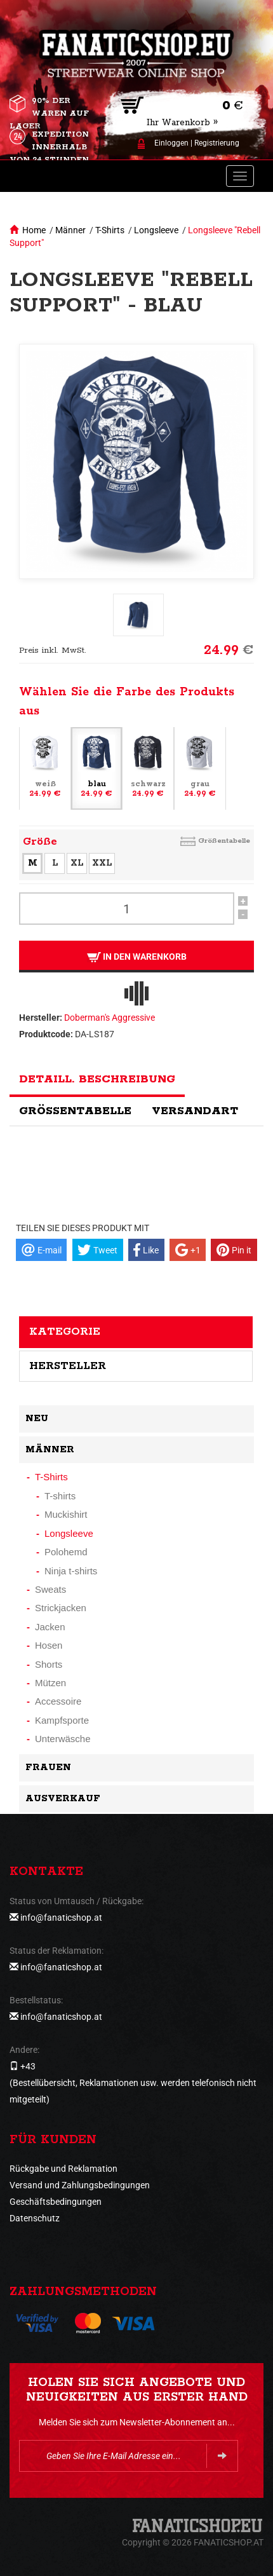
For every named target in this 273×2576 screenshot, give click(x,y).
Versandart (195, 1111)
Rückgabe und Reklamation (63, 2169)
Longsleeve (156, 230)
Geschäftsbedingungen (56, 2202)
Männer (70, 230)
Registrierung (216, 143)
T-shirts (60, 1495)
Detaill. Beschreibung (97, 1079)
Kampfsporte (62, 1720)
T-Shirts (109, 230)
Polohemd (66, 1551)
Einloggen (171, 143)
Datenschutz (35, 2218)
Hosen (48, 1645)
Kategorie (64, 1332)
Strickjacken (60, 1607)
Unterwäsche (63, 1738)
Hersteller (67, 1366)
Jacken (50, 1626)
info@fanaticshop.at (61, 1917)
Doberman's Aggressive (109, 1017)
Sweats (50, 1589)
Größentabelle (224, 840)
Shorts (48, 1664)
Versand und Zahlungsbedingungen (80, 2185)
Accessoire (58, 1701)
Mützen (50, 1682)
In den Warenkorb (137, 956)
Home (34, 230)
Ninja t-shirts (70, 1570)
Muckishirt (66, 1514)
